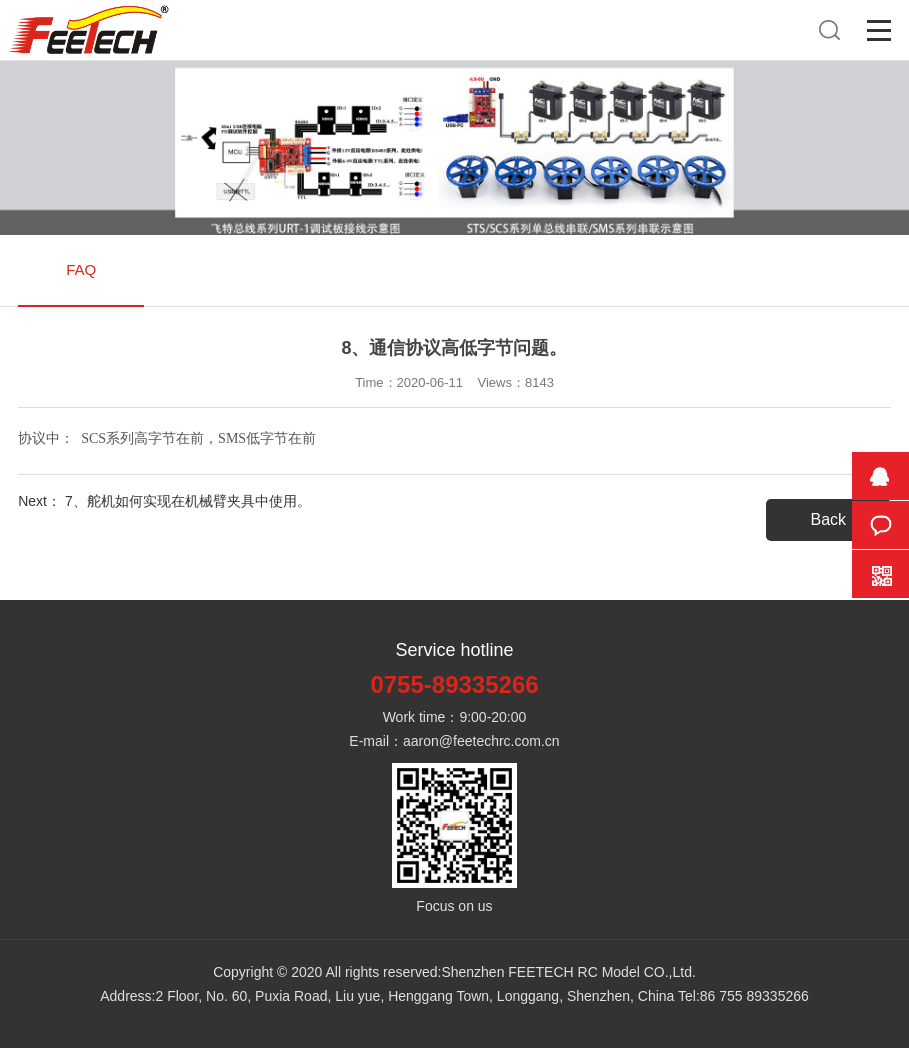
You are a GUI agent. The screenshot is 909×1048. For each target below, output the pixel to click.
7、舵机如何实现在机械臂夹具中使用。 (188, 501)
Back (829, 519)
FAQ (81, 269)
